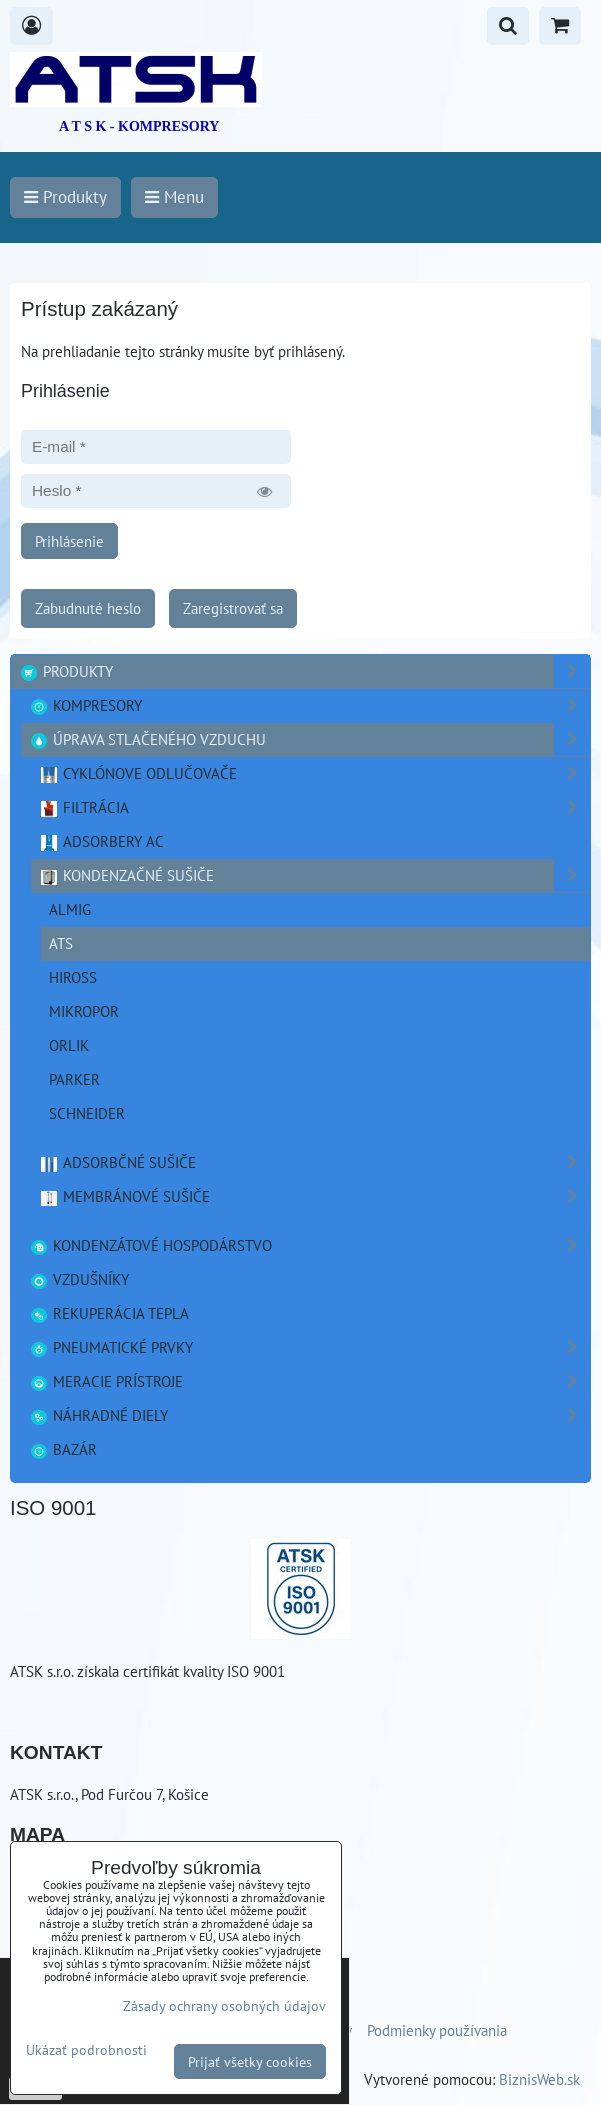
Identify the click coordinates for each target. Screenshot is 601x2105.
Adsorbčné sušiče (314, 1162)
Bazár (63, 1449)
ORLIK (69, 1045)
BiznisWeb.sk (539, 2079)
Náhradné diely (309, 1415)
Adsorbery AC (101, 841)
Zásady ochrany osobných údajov (224, 2005)
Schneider (87, 1113)
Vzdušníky (79, 1279)
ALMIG (70, 909)
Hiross (73, 977)
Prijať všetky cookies (250, 2061)
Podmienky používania (437, 2030)
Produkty (304, 671)
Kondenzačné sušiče (314, 875)
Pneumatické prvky (309, 1347)
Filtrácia (314, 807)
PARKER (74, 1079)
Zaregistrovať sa (233, 608)
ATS (61, 943)
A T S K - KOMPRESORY (139, 126)
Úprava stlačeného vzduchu (309, 739)
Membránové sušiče (314, 1196)
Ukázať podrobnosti (86, 2050)
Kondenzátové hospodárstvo (309, 1245)
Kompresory (309, 705)
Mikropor (84, 1011)
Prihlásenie (69, 541)
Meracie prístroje (309, 1381)
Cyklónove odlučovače (314, 773)
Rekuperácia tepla (109, 1313)
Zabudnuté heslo (88, 608)
